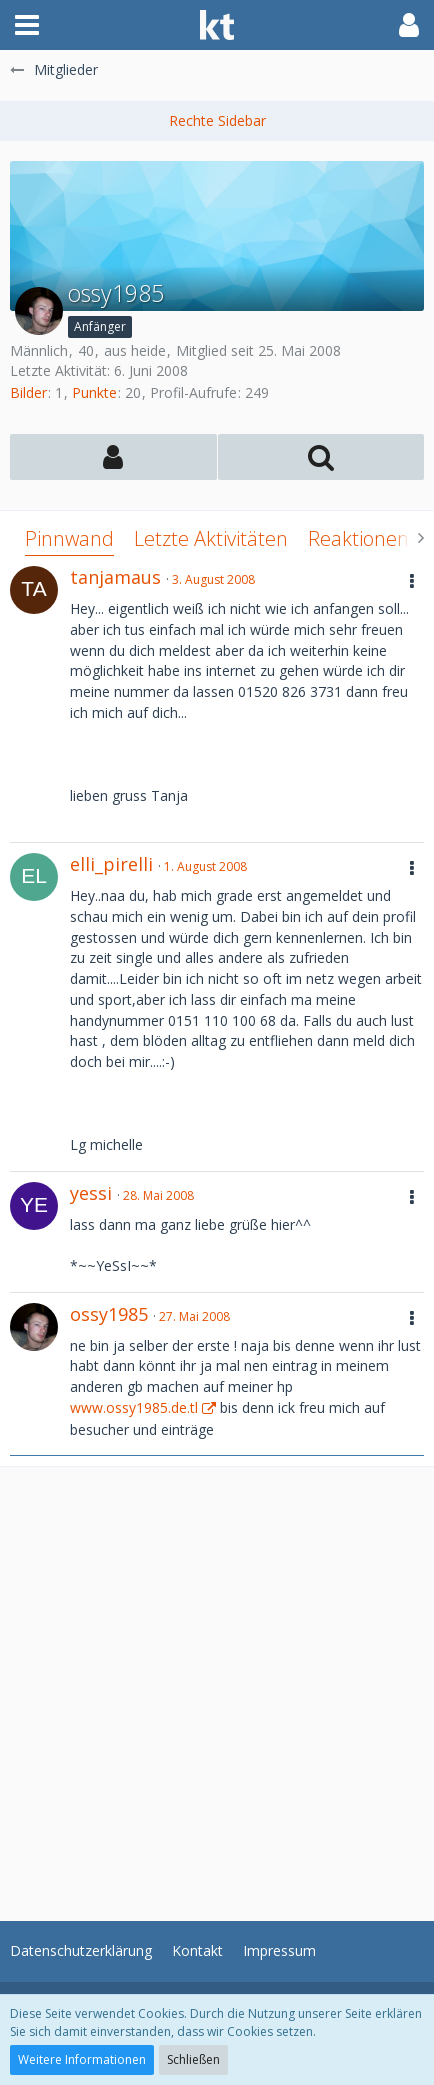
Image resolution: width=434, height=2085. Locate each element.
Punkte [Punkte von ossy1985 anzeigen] (94, 392)
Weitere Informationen (82, 2059)
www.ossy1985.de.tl (134, 1407)
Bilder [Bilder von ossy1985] (28, 392)
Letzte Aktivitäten (211, 538)
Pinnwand (69, 538)
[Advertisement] (217, 1684)
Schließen (193, 2059)
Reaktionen (358, 538)
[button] (27, 25)
